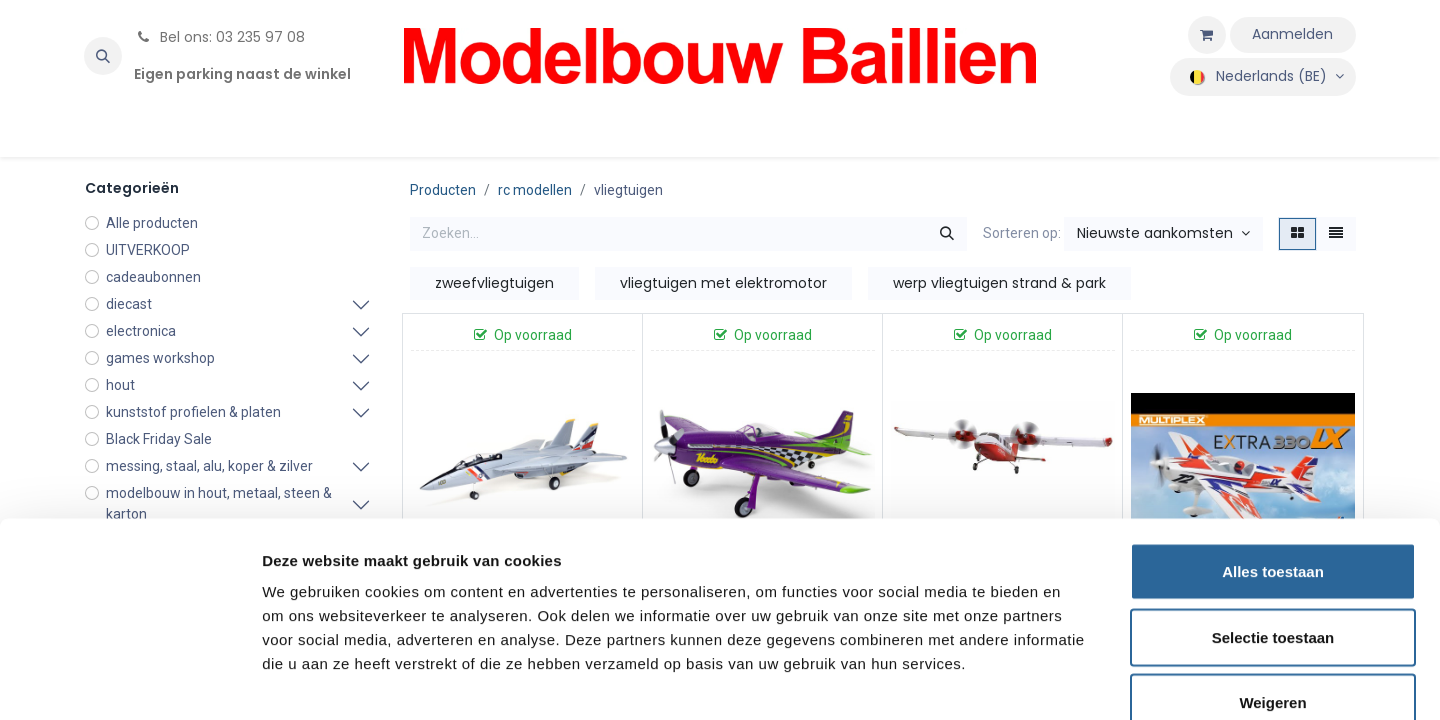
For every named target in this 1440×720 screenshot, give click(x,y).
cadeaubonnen (153, 277)
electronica (141, 331)
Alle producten (152, 223)
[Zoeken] (947, 234)
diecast (129, 304)
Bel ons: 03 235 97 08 (219, 37)
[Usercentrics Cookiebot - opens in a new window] (129, 681)
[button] (103, 56)
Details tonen (1080, 680)
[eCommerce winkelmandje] (1207, 35)
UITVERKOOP (148, 250)
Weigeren (1272, 588)
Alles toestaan (1273, 457)
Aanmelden (1292, 34)
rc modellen (535, 190)
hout (120, 385)
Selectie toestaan (1273, 523)
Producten (443, 190)
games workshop (160, 358)
